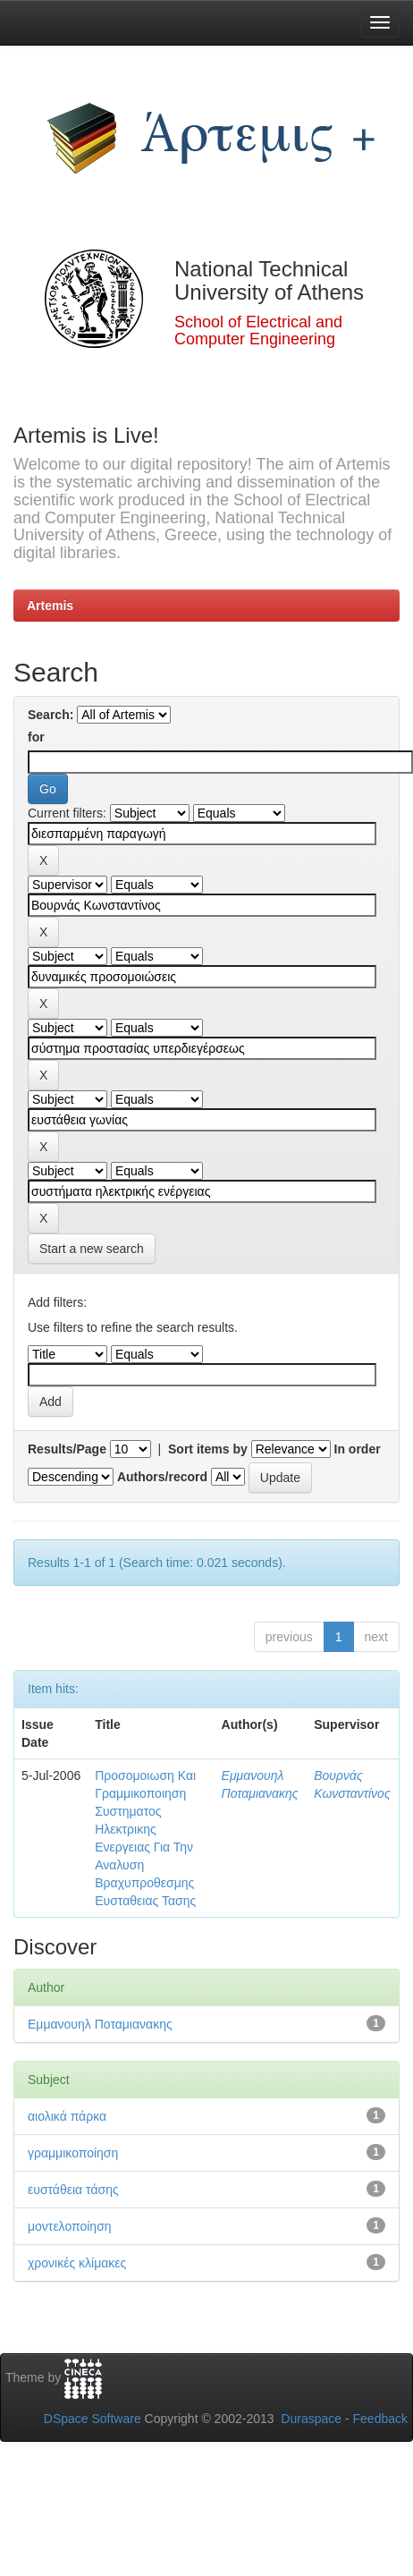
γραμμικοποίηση (73, 2153)
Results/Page (67, 1449)
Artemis (50, 605)
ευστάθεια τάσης (73, 2189)
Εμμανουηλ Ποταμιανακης (100, 2024)
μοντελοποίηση (70, 2226)
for (36, 737)
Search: (50, 715)
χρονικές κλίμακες (77, 2263)
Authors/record (162, 1477)
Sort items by (208, 1449)
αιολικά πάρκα (67, 2116)
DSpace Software (92, 2418)
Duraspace (311, 2418)
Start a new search (91, 1248)
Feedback (380, 2418)
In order (357, 1449)
